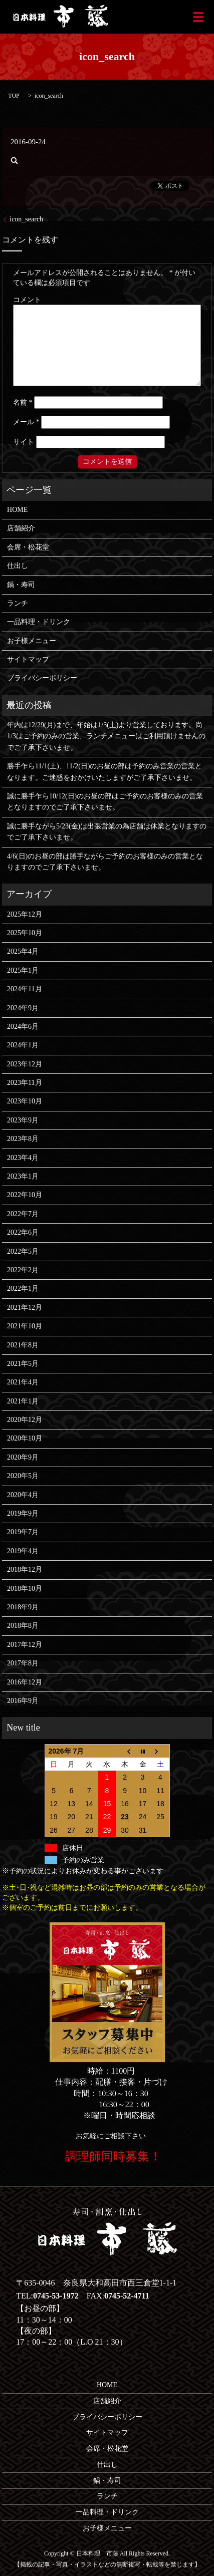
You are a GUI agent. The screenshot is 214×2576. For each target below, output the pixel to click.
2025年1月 (23, 970)
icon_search (26, 219)
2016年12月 (24, 1682)
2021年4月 (23, 1382)
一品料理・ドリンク (38, 622)
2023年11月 (24, 1082)
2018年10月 (24, 1588)
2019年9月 (23, 1513)
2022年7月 (23, 1214)
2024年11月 (24, 989)
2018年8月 (23, 1625)
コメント (27, 300)
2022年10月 (24, 1195)
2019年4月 (23, 1551)
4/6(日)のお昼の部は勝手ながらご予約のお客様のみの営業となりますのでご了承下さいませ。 (105, 861)
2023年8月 (23, 1138)
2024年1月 (23, 1045)
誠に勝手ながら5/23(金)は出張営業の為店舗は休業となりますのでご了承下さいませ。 (106, 831)
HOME (17, 509)
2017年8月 (23, 1663)
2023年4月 (23, 1158)
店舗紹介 (21, 528)
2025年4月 (23, 951)
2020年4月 (23, 1495)
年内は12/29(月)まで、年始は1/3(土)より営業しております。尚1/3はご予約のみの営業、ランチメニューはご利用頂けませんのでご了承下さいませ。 (106, 736)
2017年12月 (24, 1644)
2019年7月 (23, 1532)
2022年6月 (23, 1232)
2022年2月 (23, 1270)
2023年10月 (24, 1101)
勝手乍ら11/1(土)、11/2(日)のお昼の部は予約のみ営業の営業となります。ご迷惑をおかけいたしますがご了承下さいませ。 (104, 771)
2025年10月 (24, 933)
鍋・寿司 (21, 585)
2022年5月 (23, 1251)
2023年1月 (23, 1176)
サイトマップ (28, 659)
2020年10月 (24, 1438)
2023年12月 (24, 1064)
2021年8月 (23, 1345)
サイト (23, 442)
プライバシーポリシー (42, 678)
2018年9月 (23, 1607)
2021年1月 (23, 1401)
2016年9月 (23, 1700)
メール (26, 422)
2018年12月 (24, 1569)
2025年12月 (24, 914)
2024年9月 (23, 1008)
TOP (13, 95)
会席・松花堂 (28, 547)
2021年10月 (24, 1326)
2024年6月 (23, 1026)
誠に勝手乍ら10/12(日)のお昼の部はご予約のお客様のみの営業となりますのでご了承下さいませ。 (105, 801)
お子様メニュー (31, 641)
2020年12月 (24, 1419)
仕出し (17, 565)
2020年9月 (23, 1457)
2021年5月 (23, 1363)
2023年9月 (23, 1120)
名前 (23, 402)
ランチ (17, 603)
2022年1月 (23, 1288)
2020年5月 (23, 1476)
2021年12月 (24, 1307)
